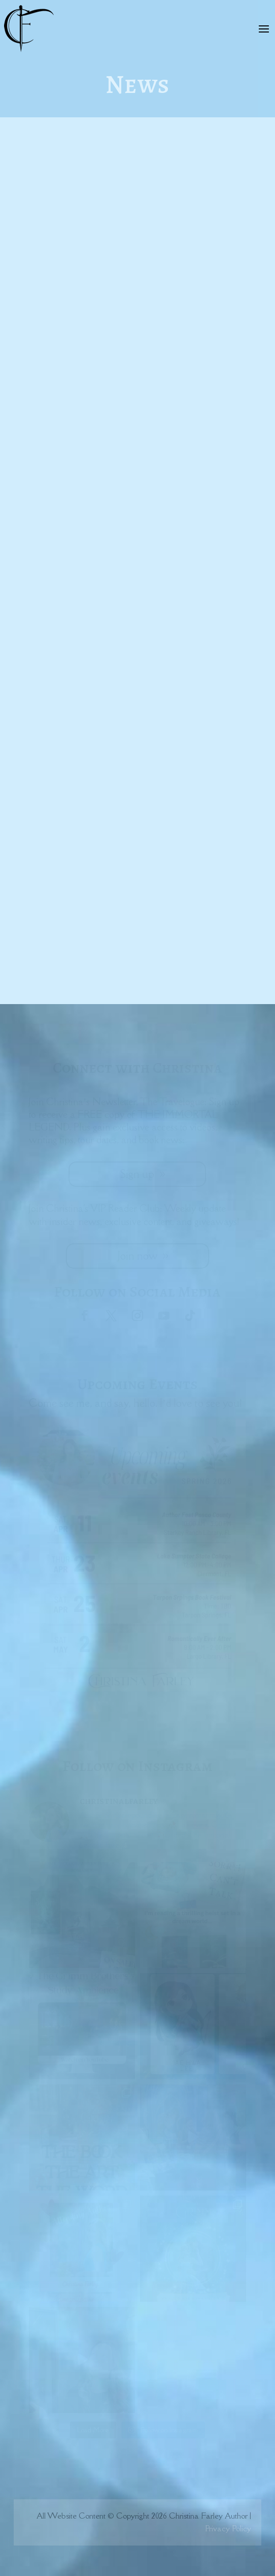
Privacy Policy (228, 2528)
